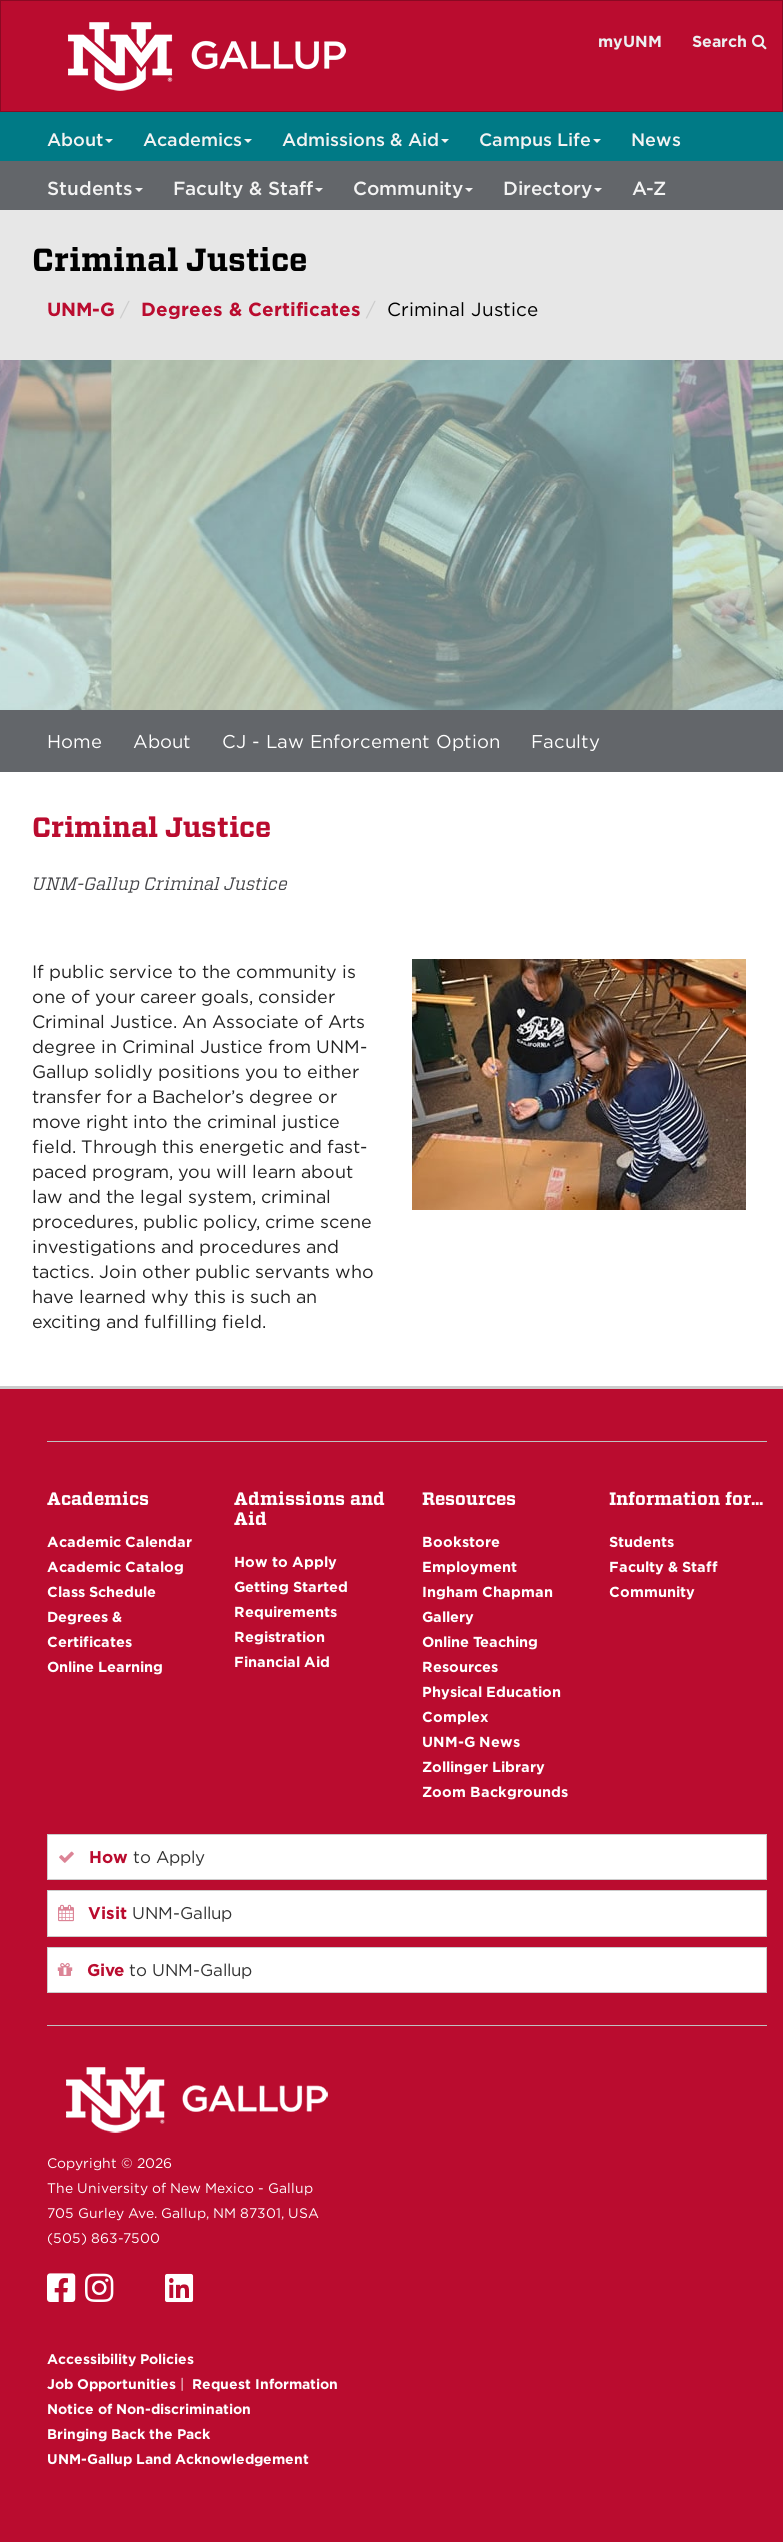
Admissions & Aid (365, 139)
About (80, 139)
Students (95, 188)
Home (74, 741)
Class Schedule (101, 1591)
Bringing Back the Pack (128, 2434)
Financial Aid (282, 1661)
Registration (279, 1636)
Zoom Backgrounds (495, 1791)
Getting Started (291, 1586)
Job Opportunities (111, 2384)
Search (729, 41)
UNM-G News (471, 1741)
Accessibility (120, 2359)
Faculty (565, 741)
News (656, 139)
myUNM (630, 41)
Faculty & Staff (248, 188)
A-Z (649, 188)
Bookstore (461, 1541)
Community (413, 188)
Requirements (285, 1611)
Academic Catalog (115, 1566)
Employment (469, 1566)
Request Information (265, 2384)
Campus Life (540, 139)
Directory (552, 188)
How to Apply (285, 1561)
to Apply (131, 1857)
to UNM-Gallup (155, 1970)
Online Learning (105, 1666)
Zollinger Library (483, 1766)
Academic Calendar (119, 1541)
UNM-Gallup (145, 1913)
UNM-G (81, 309)
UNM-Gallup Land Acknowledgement (178, 2459)
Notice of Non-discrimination (149, 2409)
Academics (197, 139)
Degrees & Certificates (251, 309)
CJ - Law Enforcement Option (361, 741)
